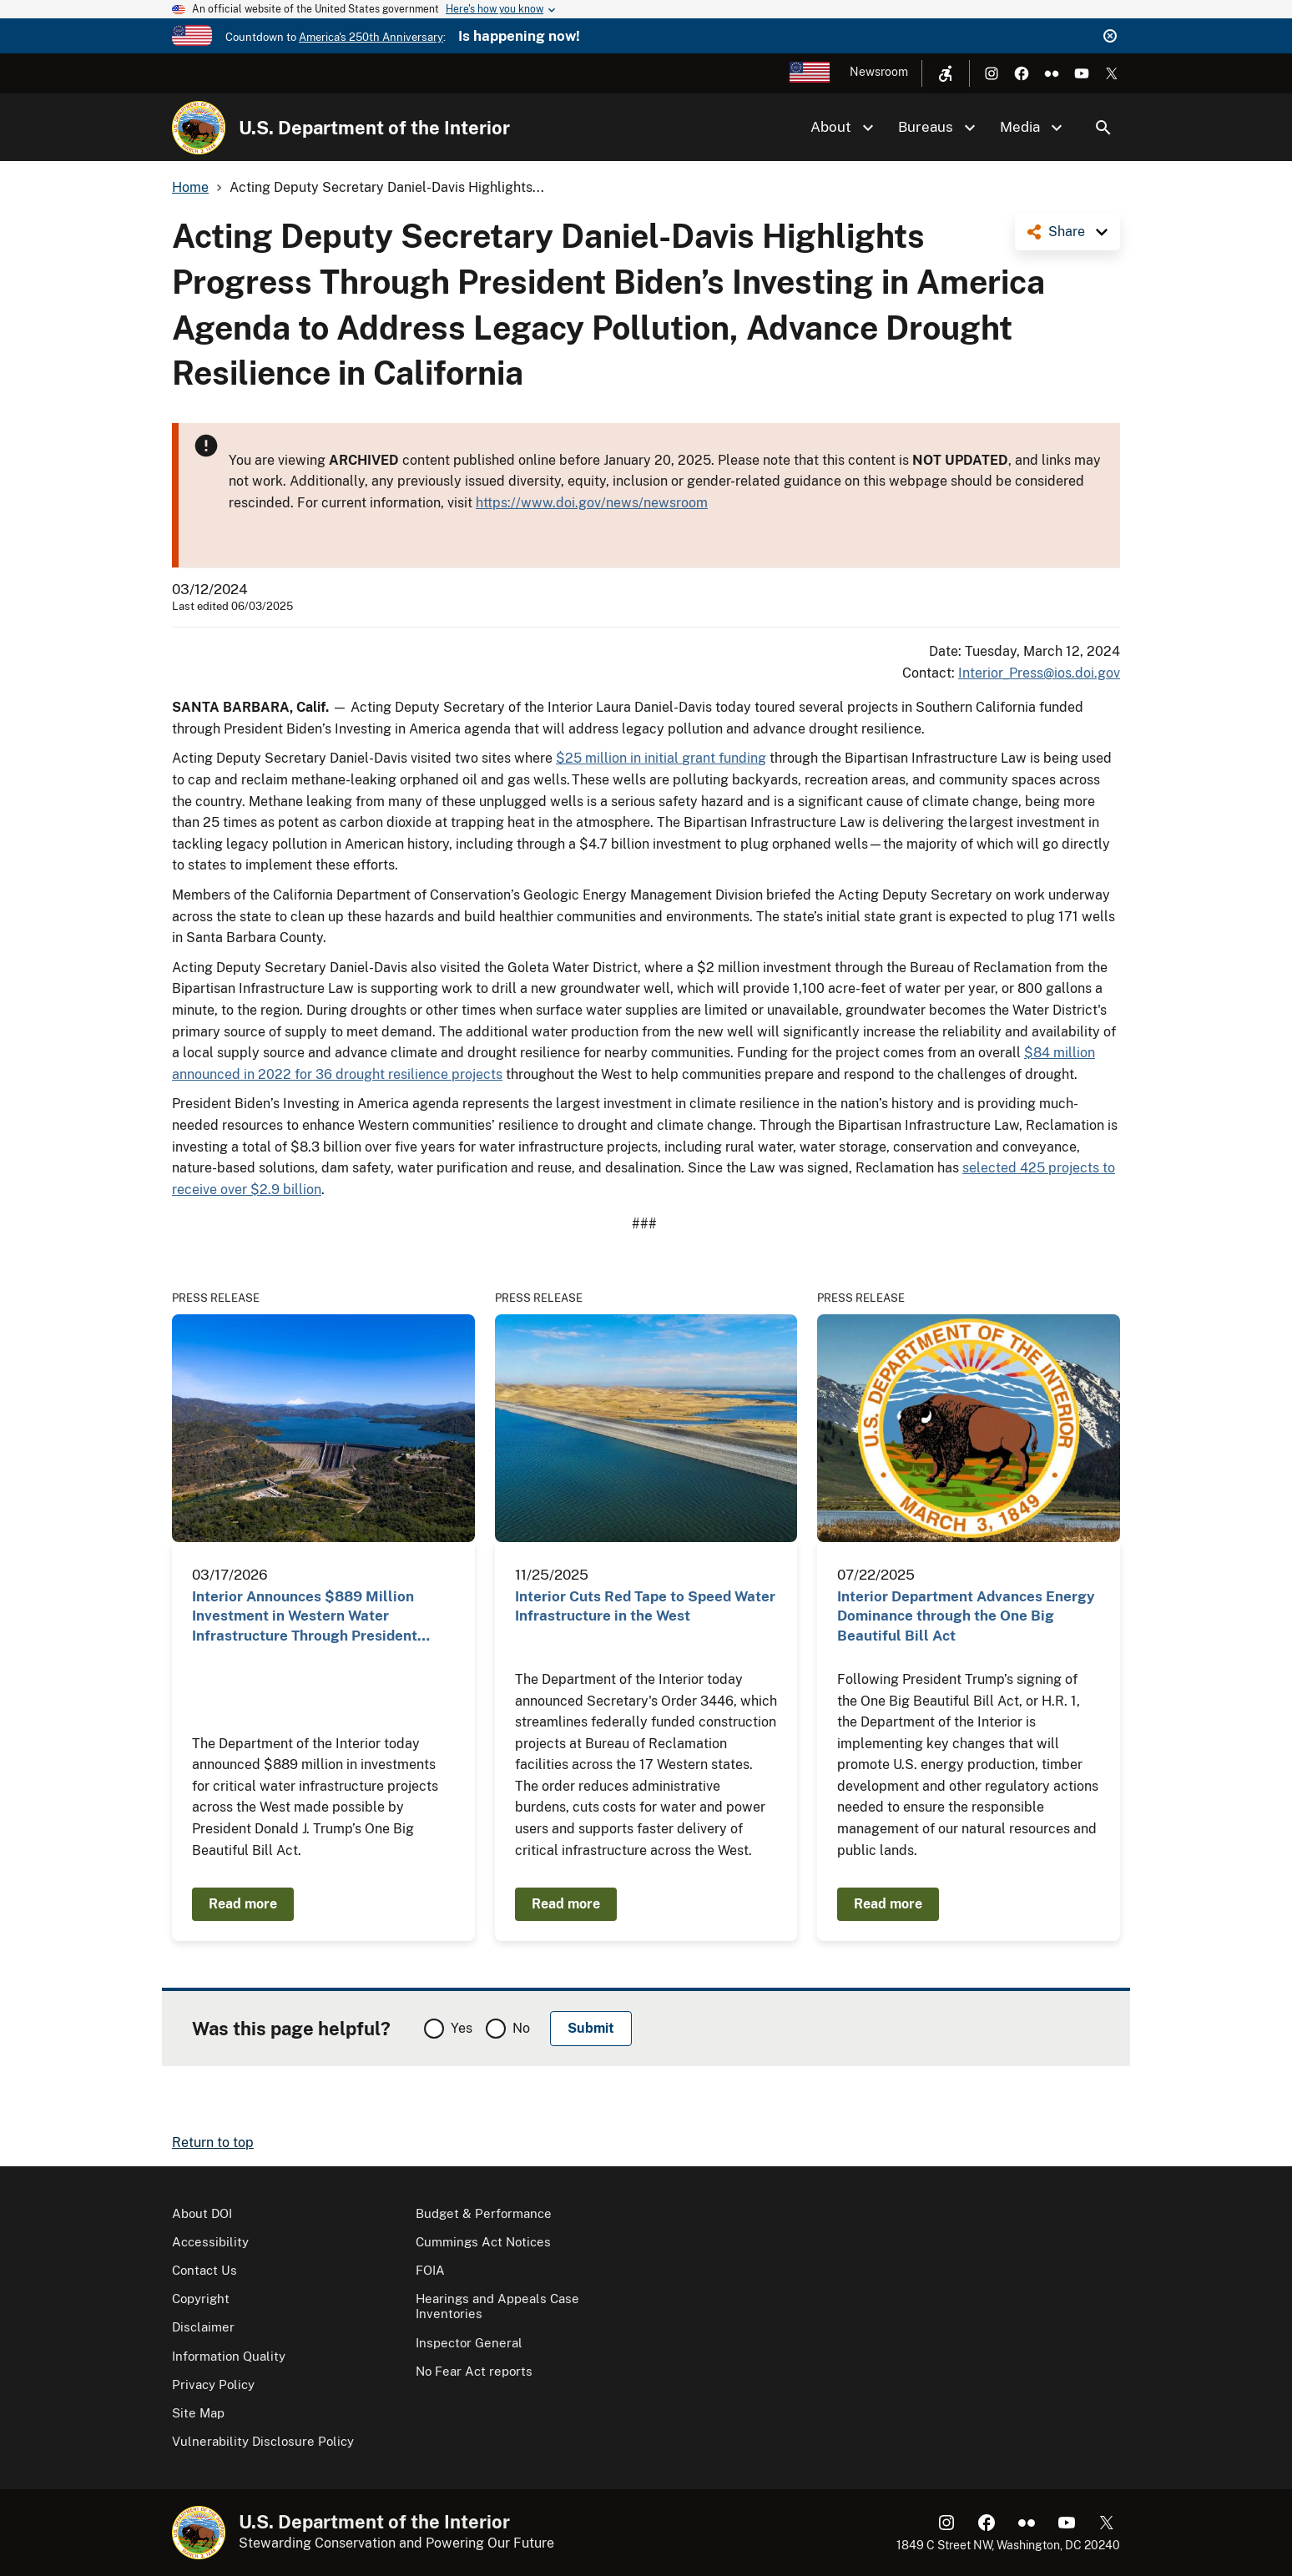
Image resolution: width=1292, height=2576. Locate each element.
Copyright (201, 2298)
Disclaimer (203, 2327)
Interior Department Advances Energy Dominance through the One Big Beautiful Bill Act (966, 1616)
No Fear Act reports (474, 2371)
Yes (461, 2028)
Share (1066, 231)
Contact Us (204, 2270)
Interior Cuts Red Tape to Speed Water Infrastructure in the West (645, 1606)
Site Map (198, 2413)
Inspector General (469, 2343)
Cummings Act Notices (483, 2242)
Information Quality (228, 2356)
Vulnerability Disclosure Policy (263, 2441)
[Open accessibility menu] (945, 73)
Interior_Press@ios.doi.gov (1039, 673)
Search (1103, 127)
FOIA (430, 2270)
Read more (243, 1904)
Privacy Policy (213, 2384)
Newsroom (879, 72)
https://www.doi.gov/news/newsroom (592, 503)
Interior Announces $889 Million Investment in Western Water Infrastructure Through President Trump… (304, 1617)
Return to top (213, 2142)
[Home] (198, 127)
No (521, 2028)
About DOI (202, 2213)
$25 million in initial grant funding (661, 758)
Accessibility (210, 2242)
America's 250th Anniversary (371, 37)
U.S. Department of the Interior (374, 128)
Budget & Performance (484, 2213)
